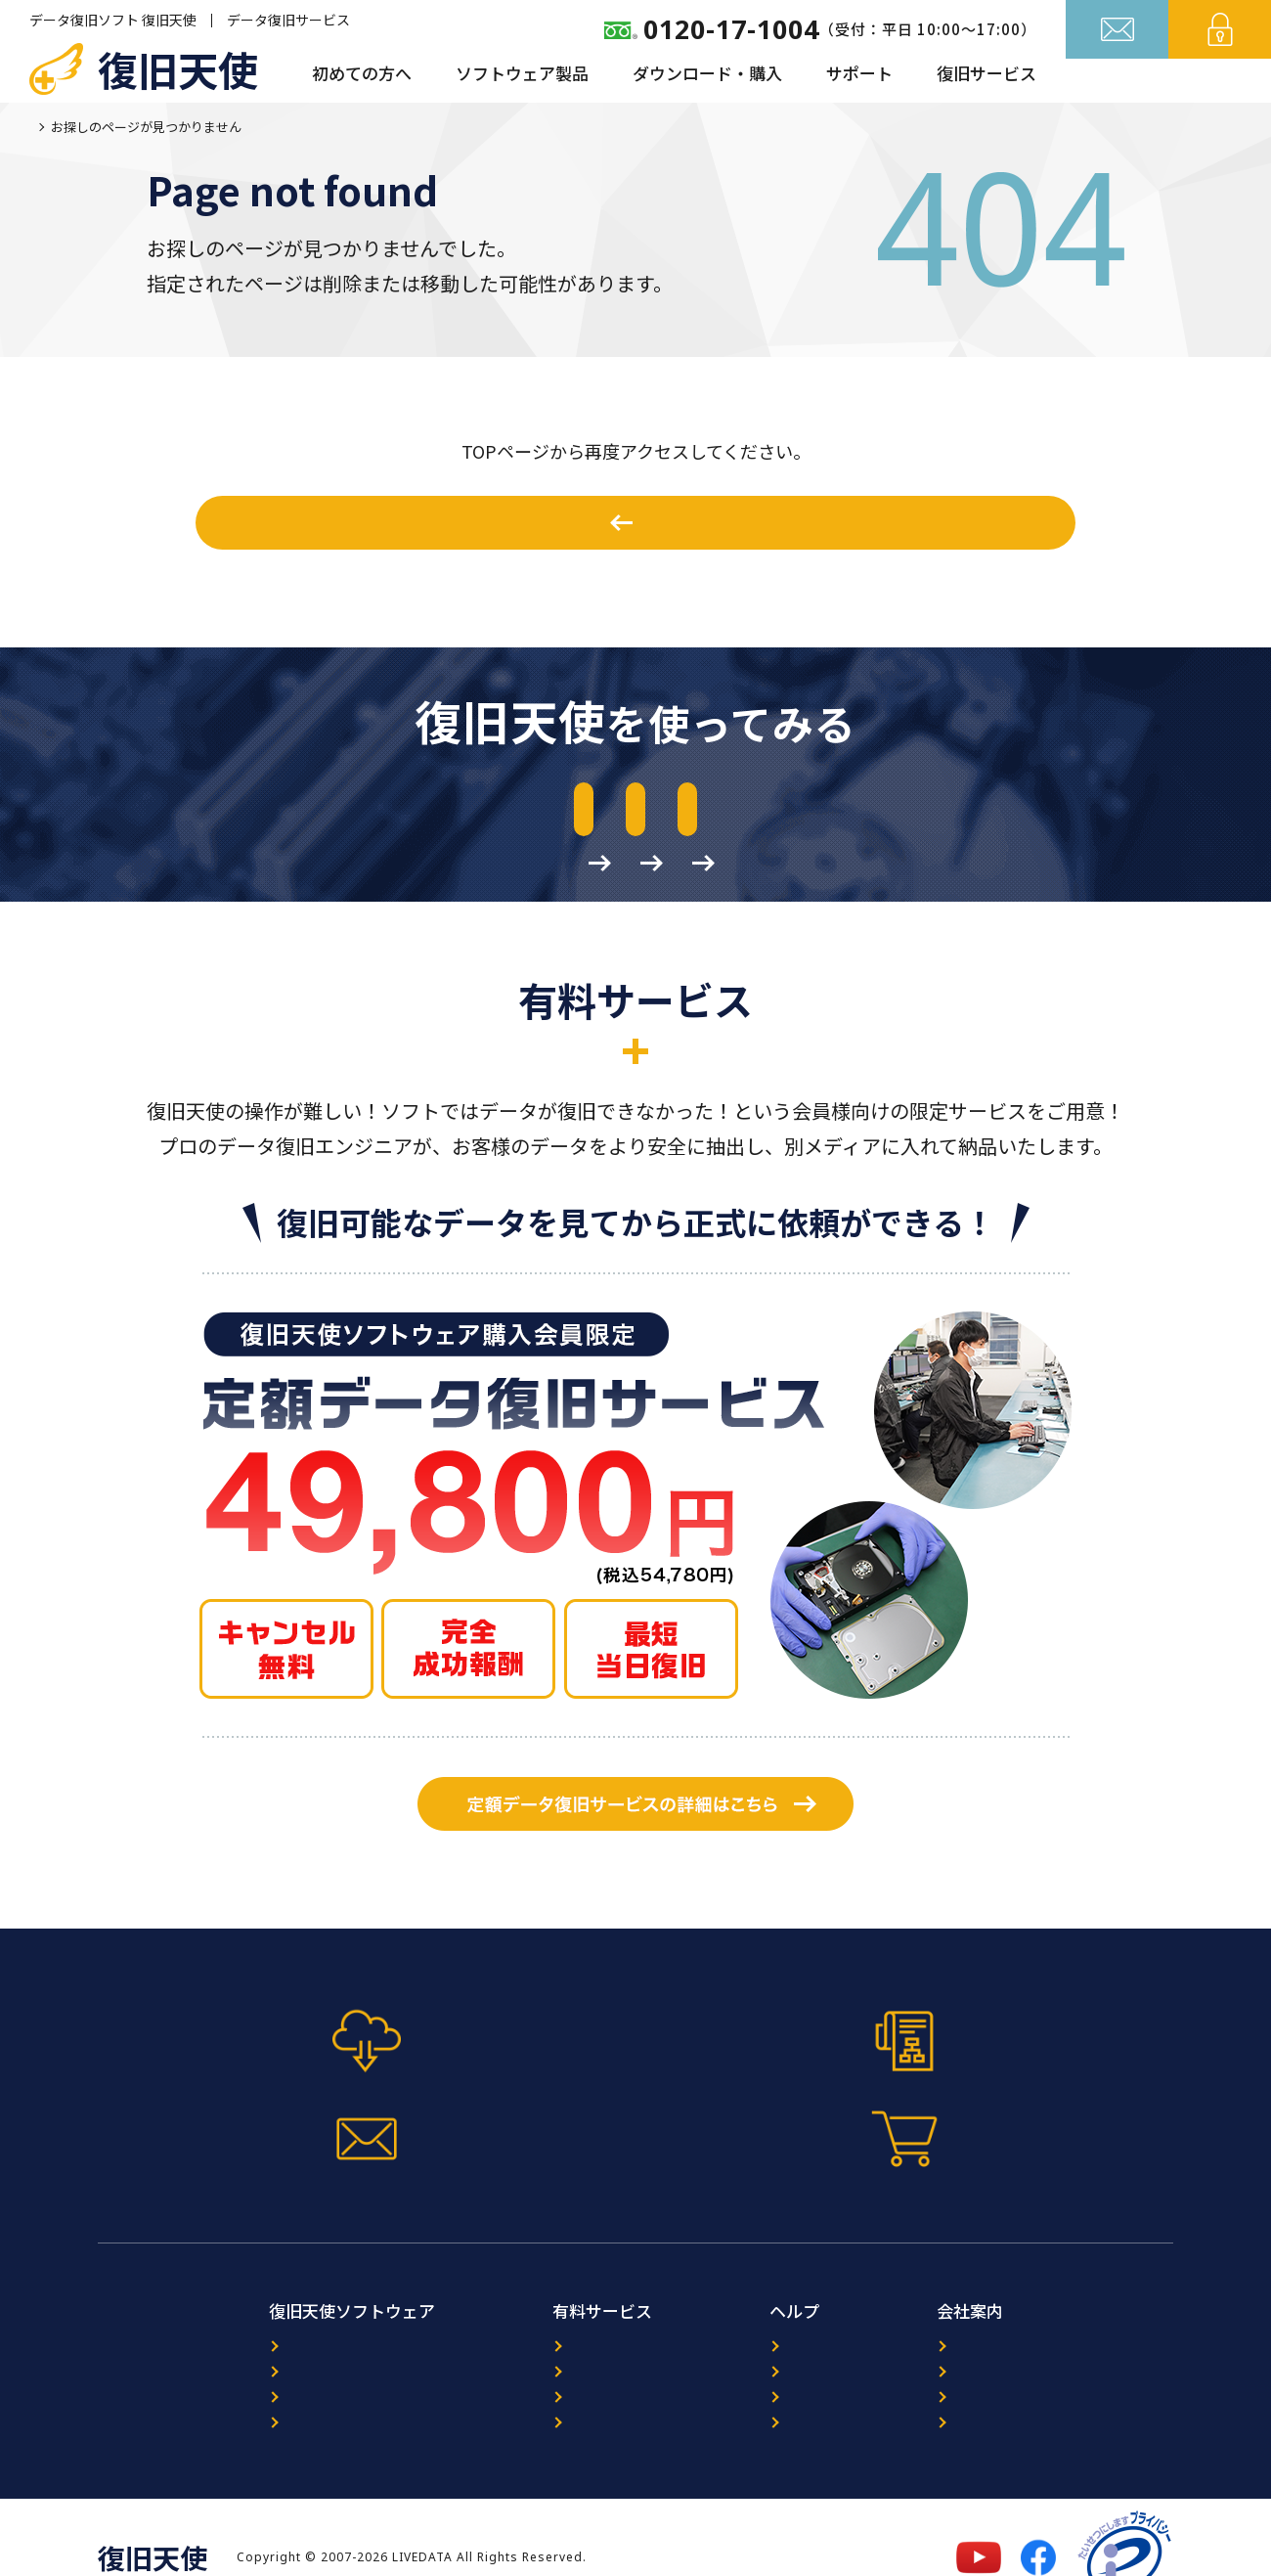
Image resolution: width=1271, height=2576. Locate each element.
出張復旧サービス (498, 2406)
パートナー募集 (1003, 2343)
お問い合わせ (1117, 75)
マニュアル (501, 2097)
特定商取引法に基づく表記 (1040, 2406)
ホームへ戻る (646, 522)
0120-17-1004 (731, 29)
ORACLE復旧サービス (511, 2343)
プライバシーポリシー (1025, 2375)
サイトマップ (777, 2406)
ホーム (48, 126)
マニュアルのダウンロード (625, 813)
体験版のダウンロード (253, 813)
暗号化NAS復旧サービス (521, 2375)
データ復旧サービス (288, 19)
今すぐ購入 (1039, 2097)
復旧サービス (986, 73)
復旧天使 (178, 68)
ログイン (1220, 75)
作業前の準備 (996, 813)
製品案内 (185, 2312)
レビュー (762, 2343)
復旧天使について (1011, 2312)
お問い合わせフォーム (770, 2097)
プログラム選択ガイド (229, 2343)
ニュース (762, 2312)
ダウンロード (200, 2375)
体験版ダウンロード (233, 2097)
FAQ (747, 2375)
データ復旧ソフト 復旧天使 (113, 19)
